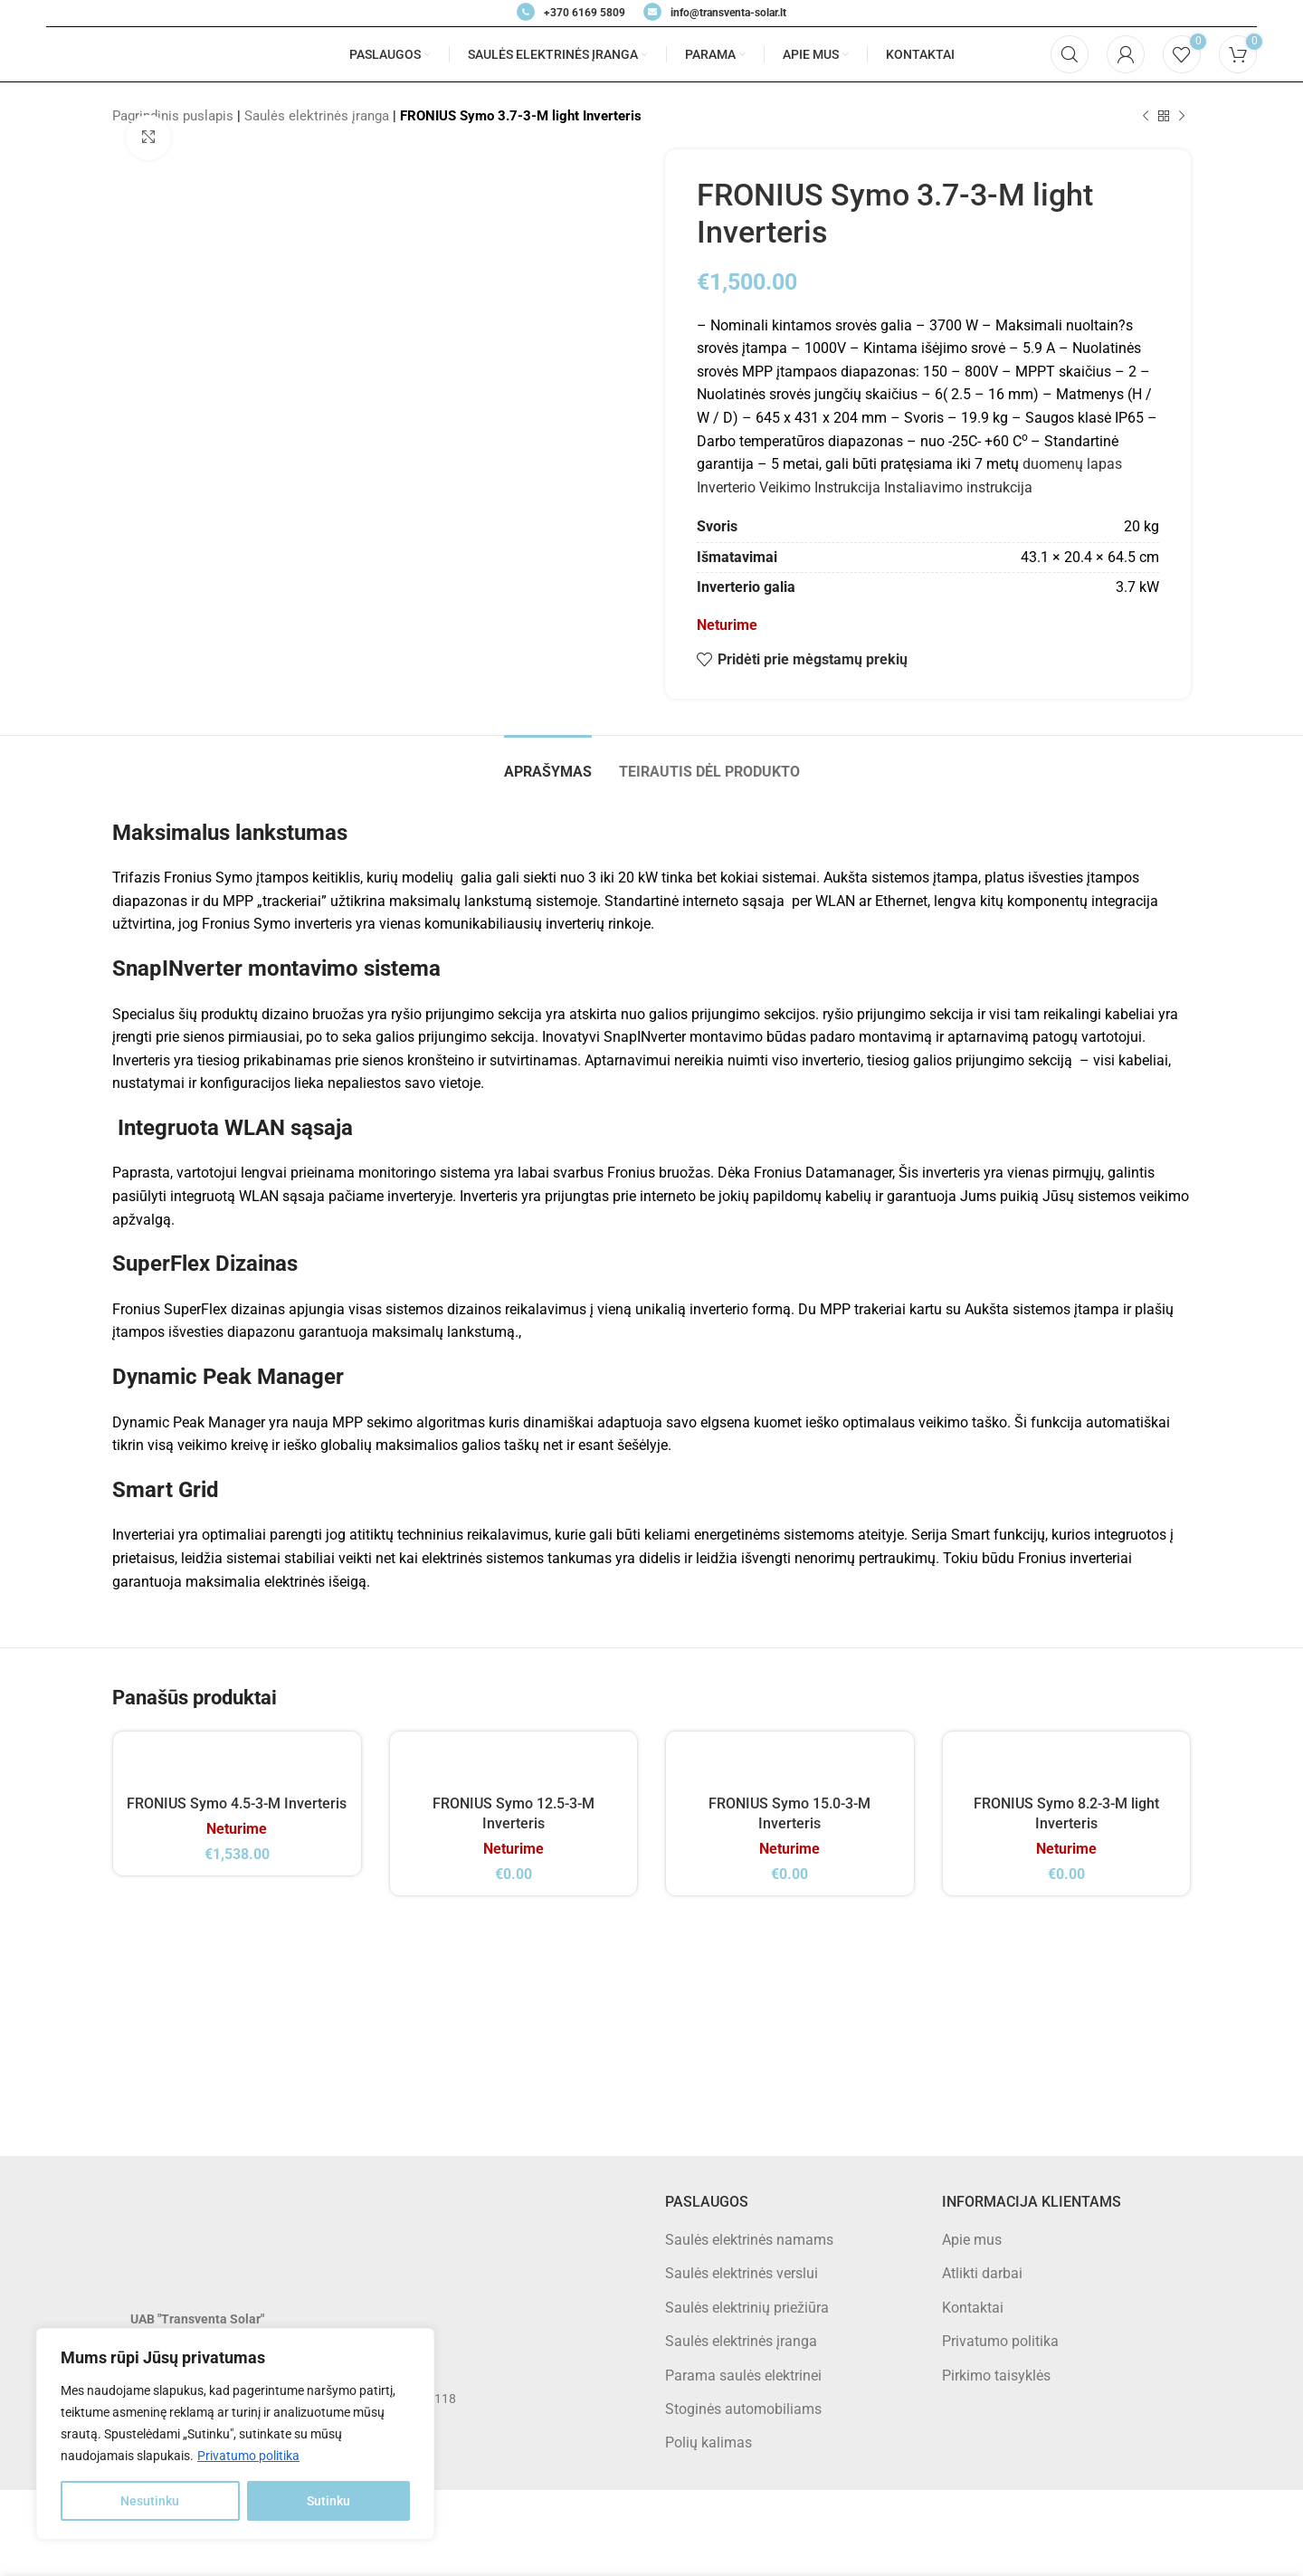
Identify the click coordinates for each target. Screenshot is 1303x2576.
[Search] (1069, 54)
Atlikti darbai (982, 2273)
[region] (235, 2434)
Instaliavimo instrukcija (958, 487)
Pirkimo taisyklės (996, 2375)
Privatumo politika (248, 2455)
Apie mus (972, 2239)
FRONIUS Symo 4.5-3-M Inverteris (237, 1803)
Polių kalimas (708, 2442)
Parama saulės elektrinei (743, 2375)
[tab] (548, 762)
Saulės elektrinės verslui (741, 2273)
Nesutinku (149, 2501)
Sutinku (328, 2501)
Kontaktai (972, 2307)
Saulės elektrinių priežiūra (747, 2307)
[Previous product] (1146, 116)
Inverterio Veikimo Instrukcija (788, 487)
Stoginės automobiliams (743, 2409)
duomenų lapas (1072, 463)
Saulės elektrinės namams (749, 2239)
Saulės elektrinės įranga (316, 116)
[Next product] (1182, 116)
